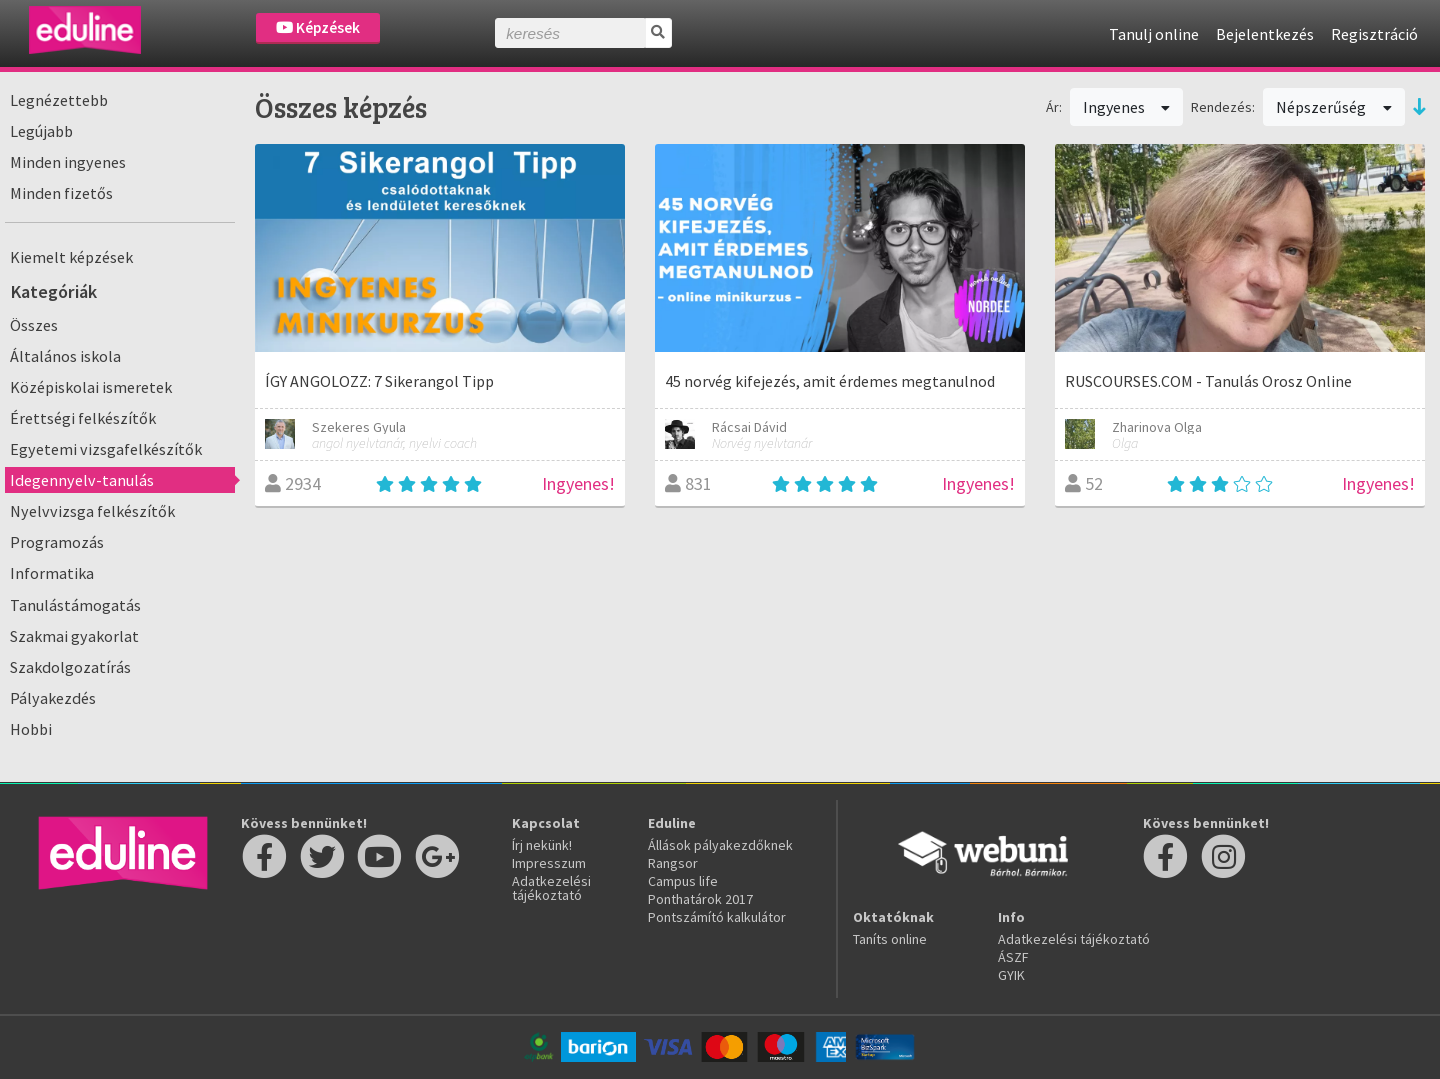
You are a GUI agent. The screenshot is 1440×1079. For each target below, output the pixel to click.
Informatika (52, 573)
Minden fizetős (61, 193)
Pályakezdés (53, 698)
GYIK (1011, 975)
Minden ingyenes (68, 162)
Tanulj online (1154, 34)
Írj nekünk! (542, 845)
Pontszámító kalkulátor (717, 917)
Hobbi (31, 729)
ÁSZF (1013, 957)
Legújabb (41, 131)
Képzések (318, 27)
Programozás (57, 542)
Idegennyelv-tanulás (82, 480)
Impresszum (549, 863)
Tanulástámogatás (75, 605)
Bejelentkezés (1265, 34)
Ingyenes (1127, 107)
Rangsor (673, 863)
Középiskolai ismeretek (91, 387)
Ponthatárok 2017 (700, 899)
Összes (34, 325)
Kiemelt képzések (71, 257)
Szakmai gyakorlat (74, 636)
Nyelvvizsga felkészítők (92, 511)
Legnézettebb (59, 100)
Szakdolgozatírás (70, 667)
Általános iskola (65, 356)
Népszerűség (1334, 107)
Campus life (683, 881)
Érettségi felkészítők (83, 418)
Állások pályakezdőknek (720, 845)
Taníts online (890, 939)
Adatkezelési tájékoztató (551, 888)
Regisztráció (1374, 34)
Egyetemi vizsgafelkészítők (106, 449)
